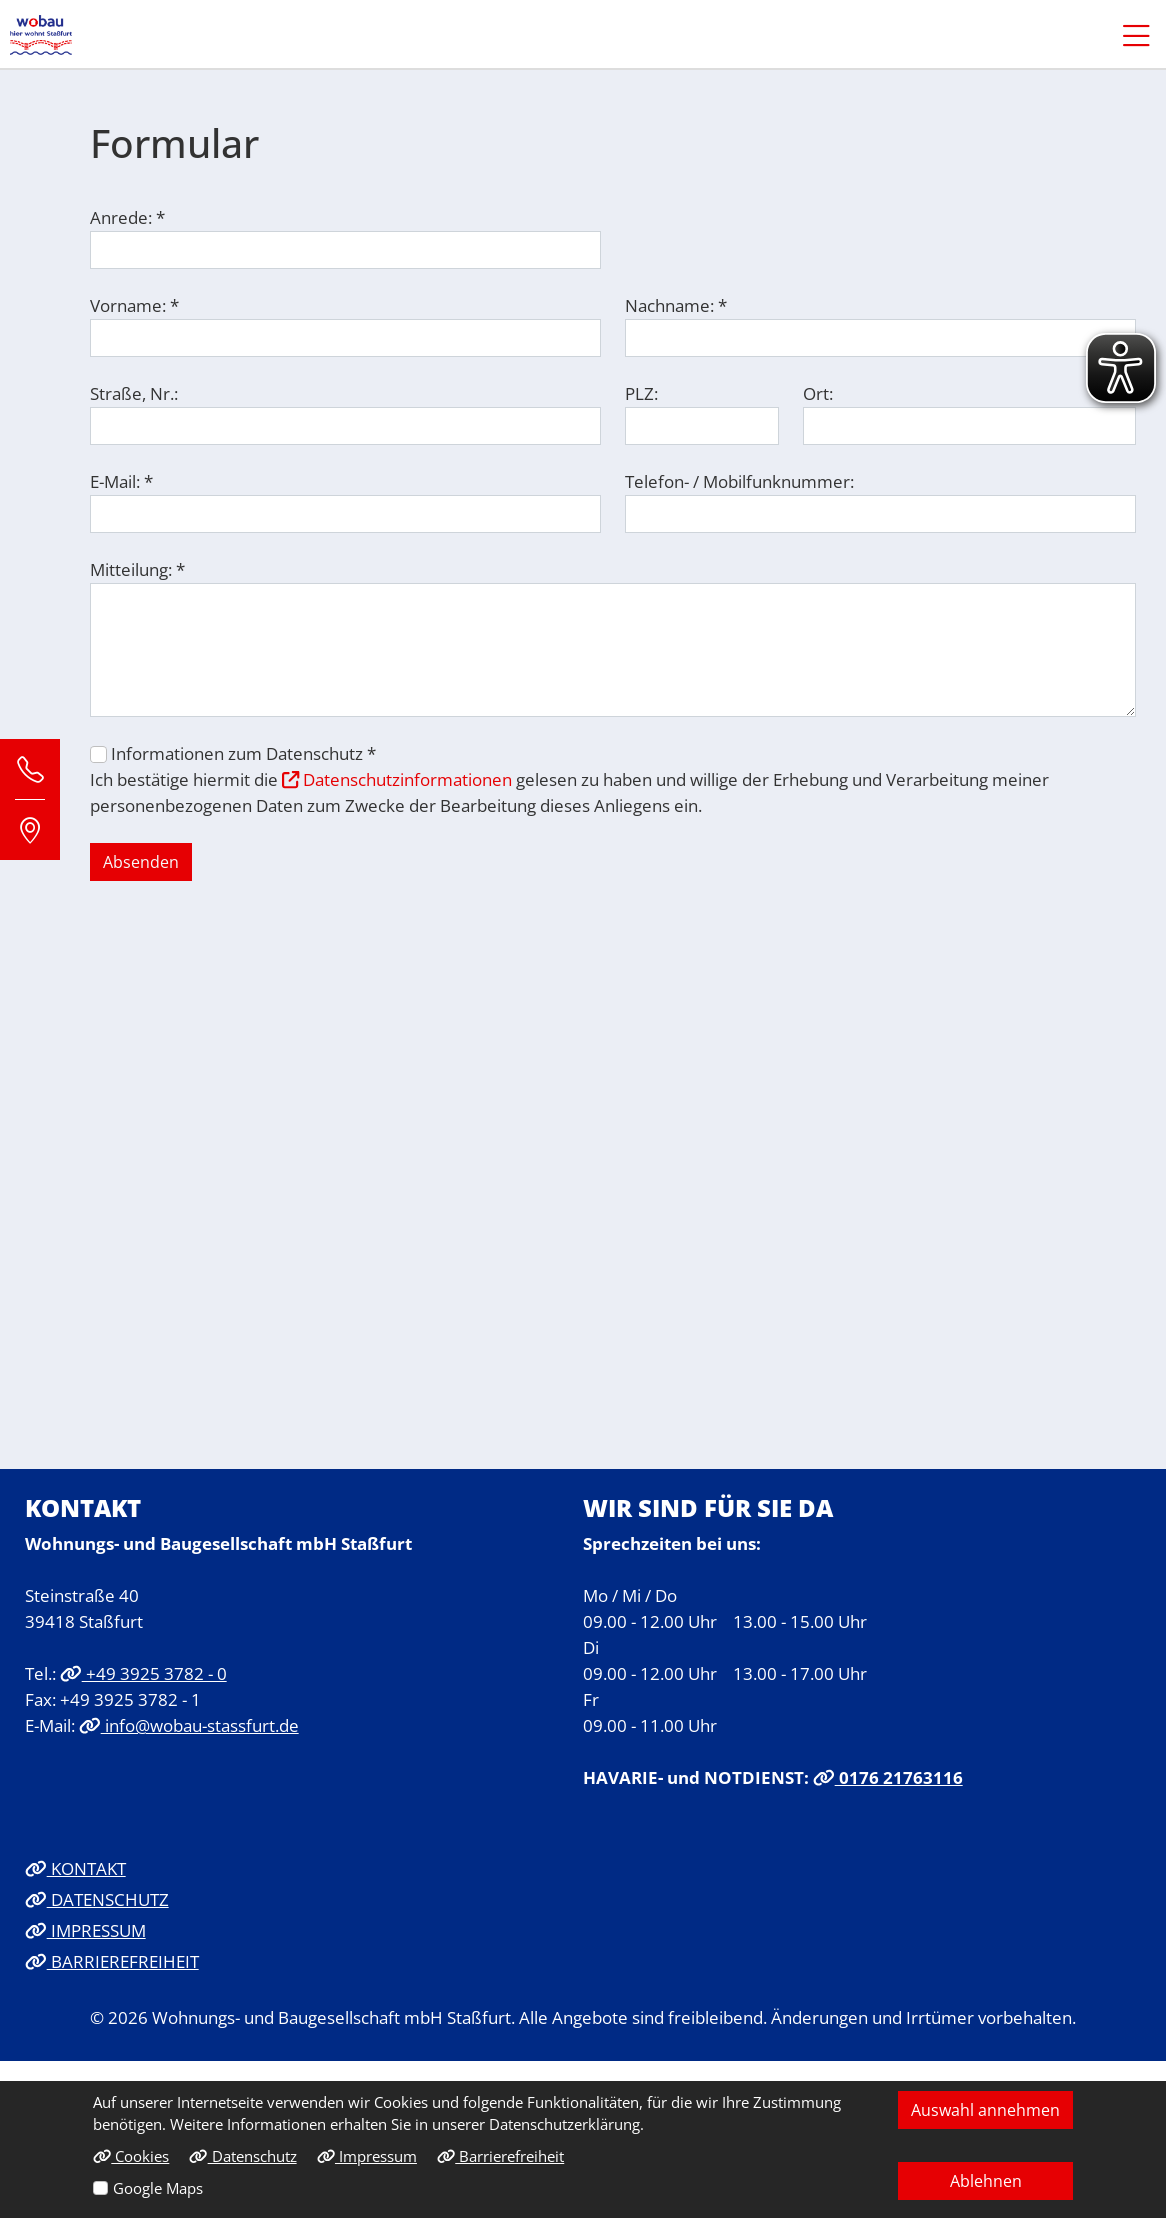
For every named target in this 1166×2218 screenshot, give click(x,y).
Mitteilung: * (137, 569)
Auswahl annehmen (985, 2110)
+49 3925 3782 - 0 (143, 1673)
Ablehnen (986, 2181)
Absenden (141, 862)
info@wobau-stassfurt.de (189, 1725)
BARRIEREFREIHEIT (112, 1961)
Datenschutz (242, 2156)
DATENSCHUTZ (97, 1899)
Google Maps (158, 2188)
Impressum (367, 2156)
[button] (1126, 35)
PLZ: (641, 393)
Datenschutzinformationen (397, 779)
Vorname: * (134, 305)
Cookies (131, 2156)
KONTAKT (75, 1868)
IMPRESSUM (85, 1930)
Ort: (818, 393)
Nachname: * (676, 305)
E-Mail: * (121, 481)
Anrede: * (127, 217)
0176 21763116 (888, 1777)
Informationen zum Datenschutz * (243, 753)
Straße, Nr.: (134, 393)
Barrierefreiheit (500, 2156)
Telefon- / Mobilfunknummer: (739, 481)
